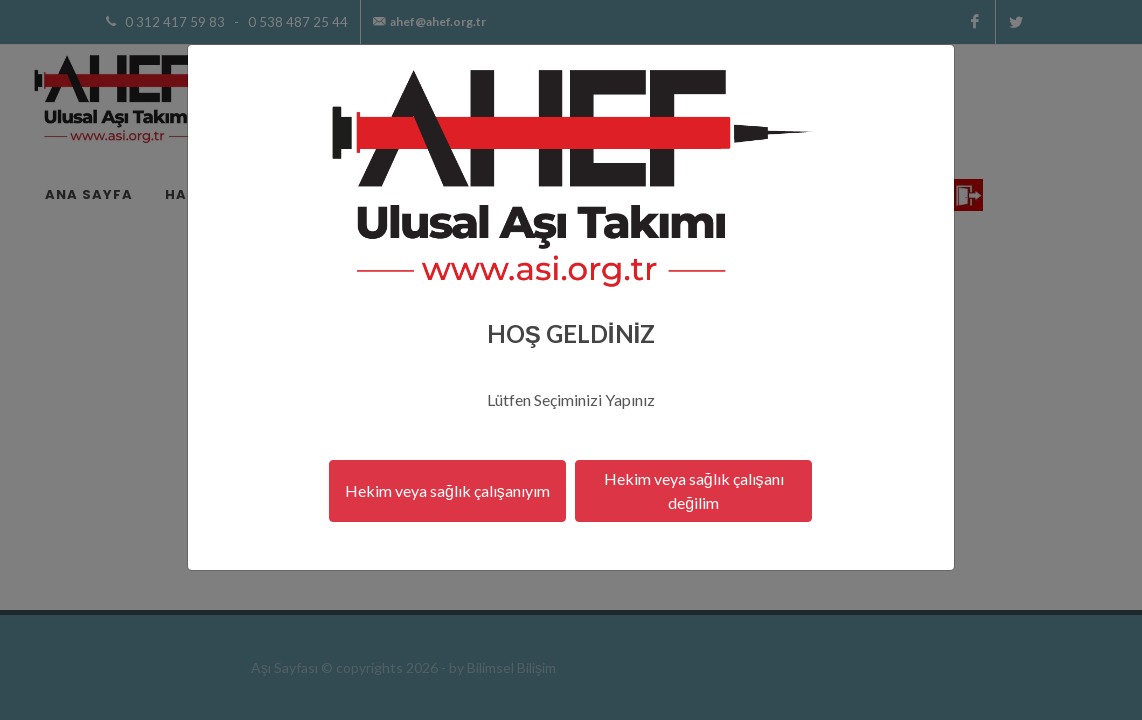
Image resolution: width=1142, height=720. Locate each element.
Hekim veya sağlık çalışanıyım (447, 490)
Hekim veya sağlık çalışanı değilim (694, 490)
